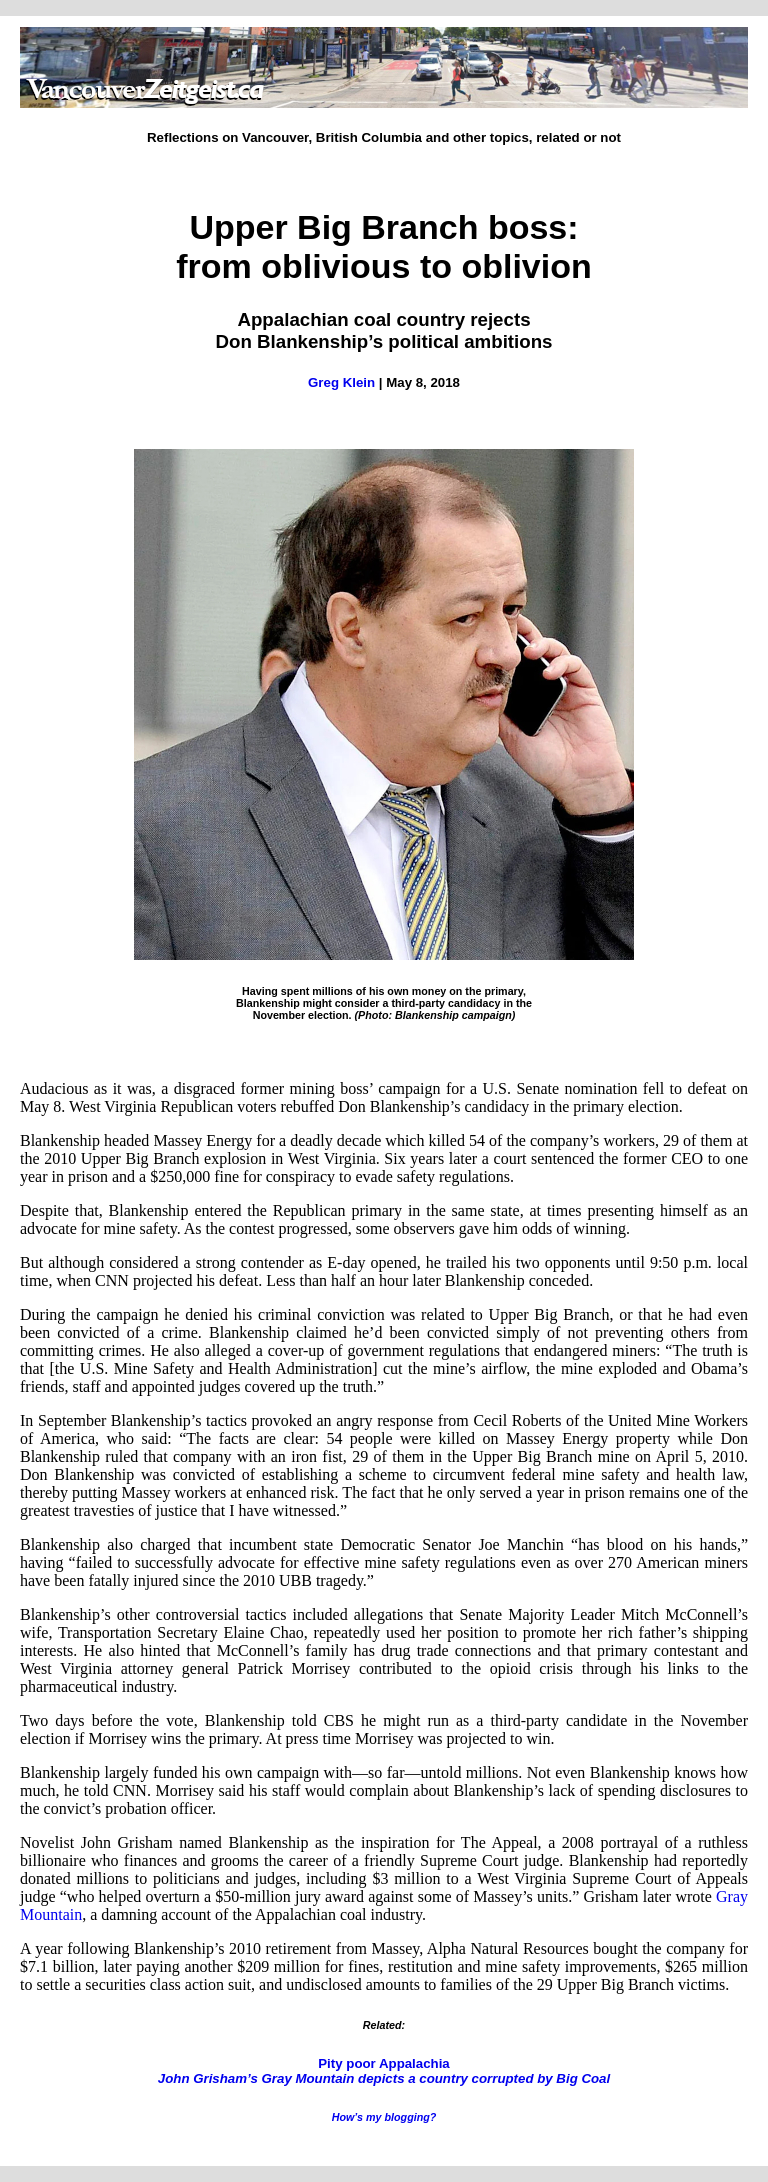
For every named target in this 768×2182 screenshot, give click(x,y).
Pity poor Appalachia (384, 2071)
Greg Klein (341, 382)
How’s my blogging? (384, 2117)
